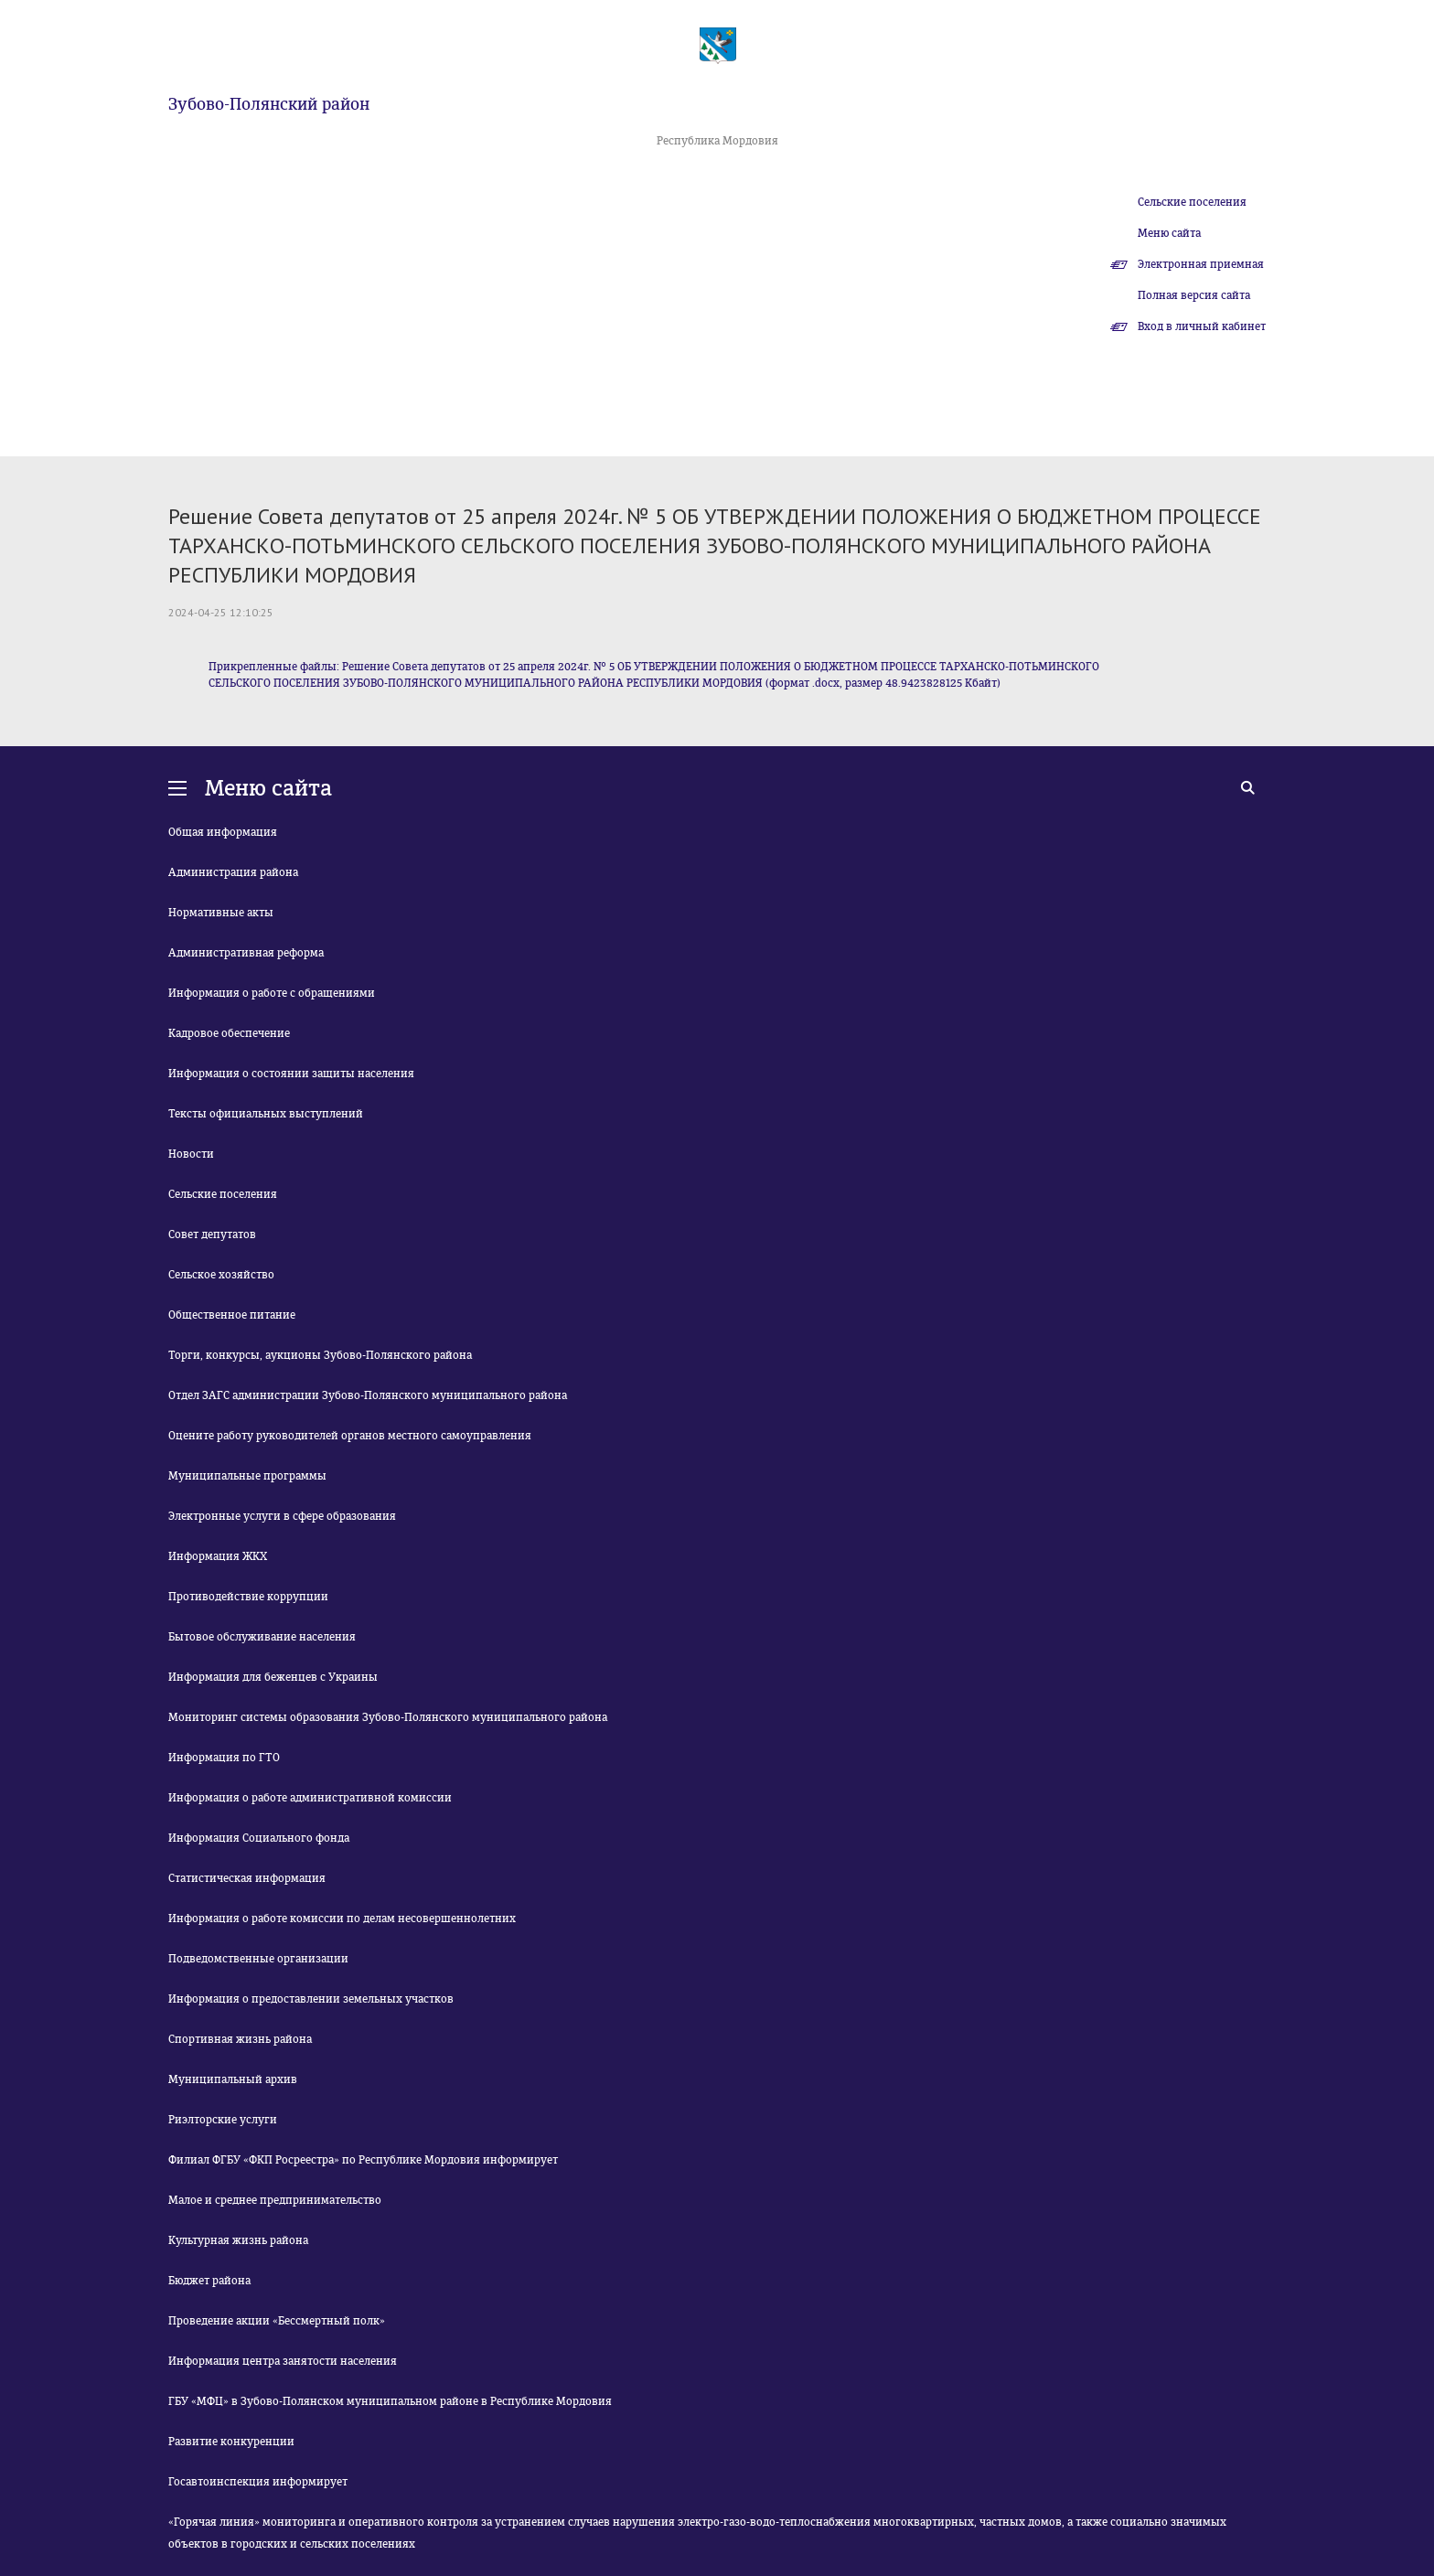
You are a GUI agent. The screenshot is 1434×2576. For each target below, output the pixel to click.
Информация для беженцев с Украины (273, 1677)
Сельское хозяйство (221, 1274)
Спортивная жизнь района (240, 2039)
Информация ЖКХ (217, 1556)
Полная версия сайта (1194, 295)
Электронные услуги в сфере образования (282, 1516)
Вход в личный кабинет (1202, 326)
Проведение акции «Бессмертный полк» (276, 2320)
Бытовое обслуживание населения (262, 1636)
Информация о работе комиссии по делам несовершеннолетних (342, 1918)
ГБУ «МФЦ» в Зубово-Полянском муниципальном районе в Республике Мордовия (390, 2401)
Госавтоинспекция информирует (258, 2481)
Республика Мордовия (717, 140)
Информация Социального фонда (258, 1838)
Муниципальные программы (247, 1476)
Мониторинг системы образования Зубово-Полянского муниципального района (387, 1717)
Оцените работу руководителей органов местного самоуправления (349, 1435)
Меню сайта (1169, 233)
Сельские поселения (1192, 202)
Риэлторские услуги (222, 2119)
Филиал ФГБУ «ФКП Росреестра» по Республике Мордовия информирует (363, 2160)
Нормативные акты (220, 912)
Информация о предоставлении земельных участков (311, 1999)
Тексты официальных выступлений (265, 1113)
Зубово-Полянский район (268, 104)
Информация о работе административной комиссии (310, 1797)
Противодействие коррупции (248, 1596)
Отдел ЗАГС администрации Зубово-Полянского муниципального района (367, 1395)
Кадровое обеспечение (229, 1033)
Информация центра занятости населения (282, 2361)
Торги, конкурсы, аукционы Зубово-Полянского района (320, 1355)
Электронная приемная (1201, 264)
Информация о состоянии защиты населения (291, 1073)
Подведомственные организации (258, 1958)
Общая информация (222, 832)
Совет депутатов (212, 1234)
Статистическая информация (247, 1878)
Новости (191, 1154)
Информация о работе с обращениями (271, 993)
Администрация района (233, 872)
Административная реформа (246, 952)
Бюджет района (209, 2280)
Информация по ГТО (224, 1757)
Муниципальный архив (232, 2079)
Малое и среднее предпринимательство (274, 2200)
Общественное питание (231, 1315)
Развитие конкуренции (231, 2441)
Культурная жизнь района (238, 2240)
